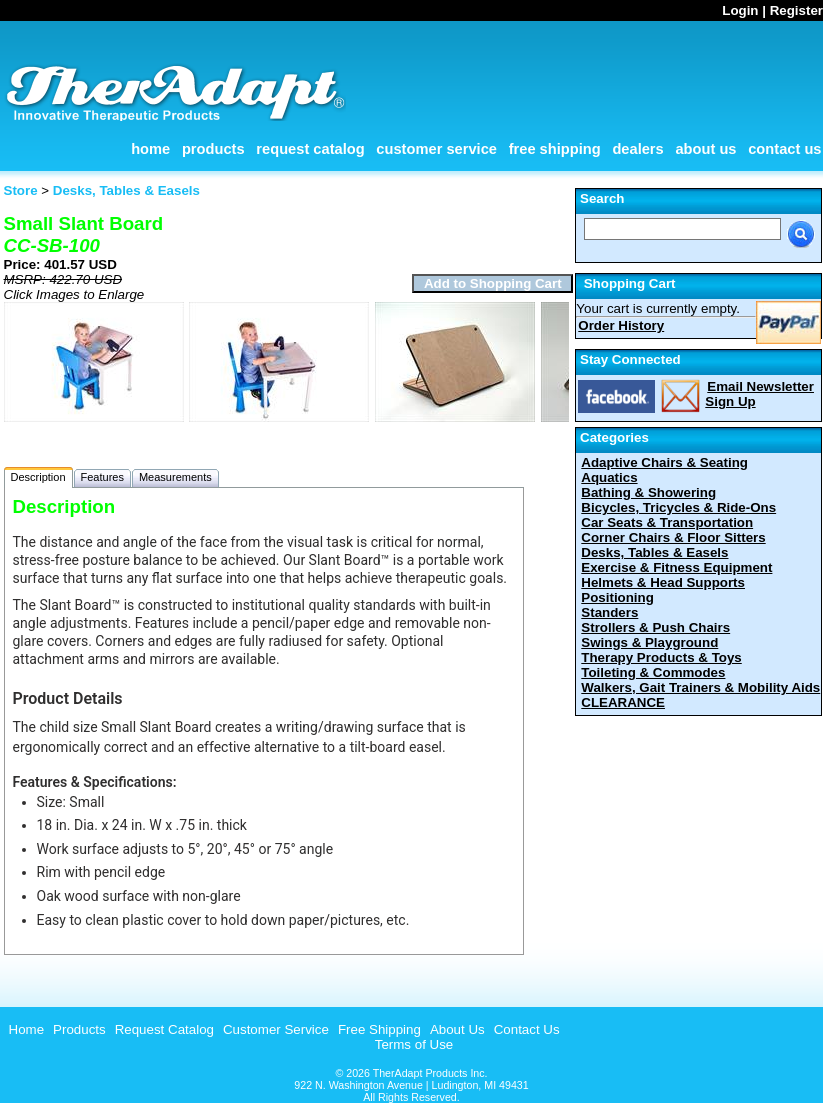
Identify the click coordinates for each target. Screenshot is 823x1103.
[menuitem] (24, 1029)
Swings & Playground (649, 642)
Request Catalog (310, 149)
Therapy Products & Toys (661, 657)
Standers (609, 612)
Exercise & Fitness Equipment (676, 567)
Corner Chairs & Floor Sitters (673, 537)
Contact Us (784, 149)
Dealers (637, 149)
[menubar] (282, 1029)
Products (213, 149)
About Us (705, 149)
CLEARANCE (623, 702)
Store (21, 190)
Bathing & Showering (648, 492)
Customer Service (436, 149)
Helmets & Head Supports (663, 582)
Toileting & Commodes (653, 672)
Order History (621, 325)
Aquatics (609, 477)
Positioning (617, 597)
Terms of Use (414, 1044)
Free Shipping (555, 149)
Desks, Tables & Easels (654, 552)
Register (796, 10)
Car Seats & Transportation (667, 522)
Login (740, 10)
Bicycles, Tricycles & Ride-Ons (678, 507)
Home (150, 149)
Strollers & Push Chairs (655, 627)
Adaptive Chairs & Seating (664, 462)
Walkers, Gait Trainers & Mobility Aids (700, 687)
